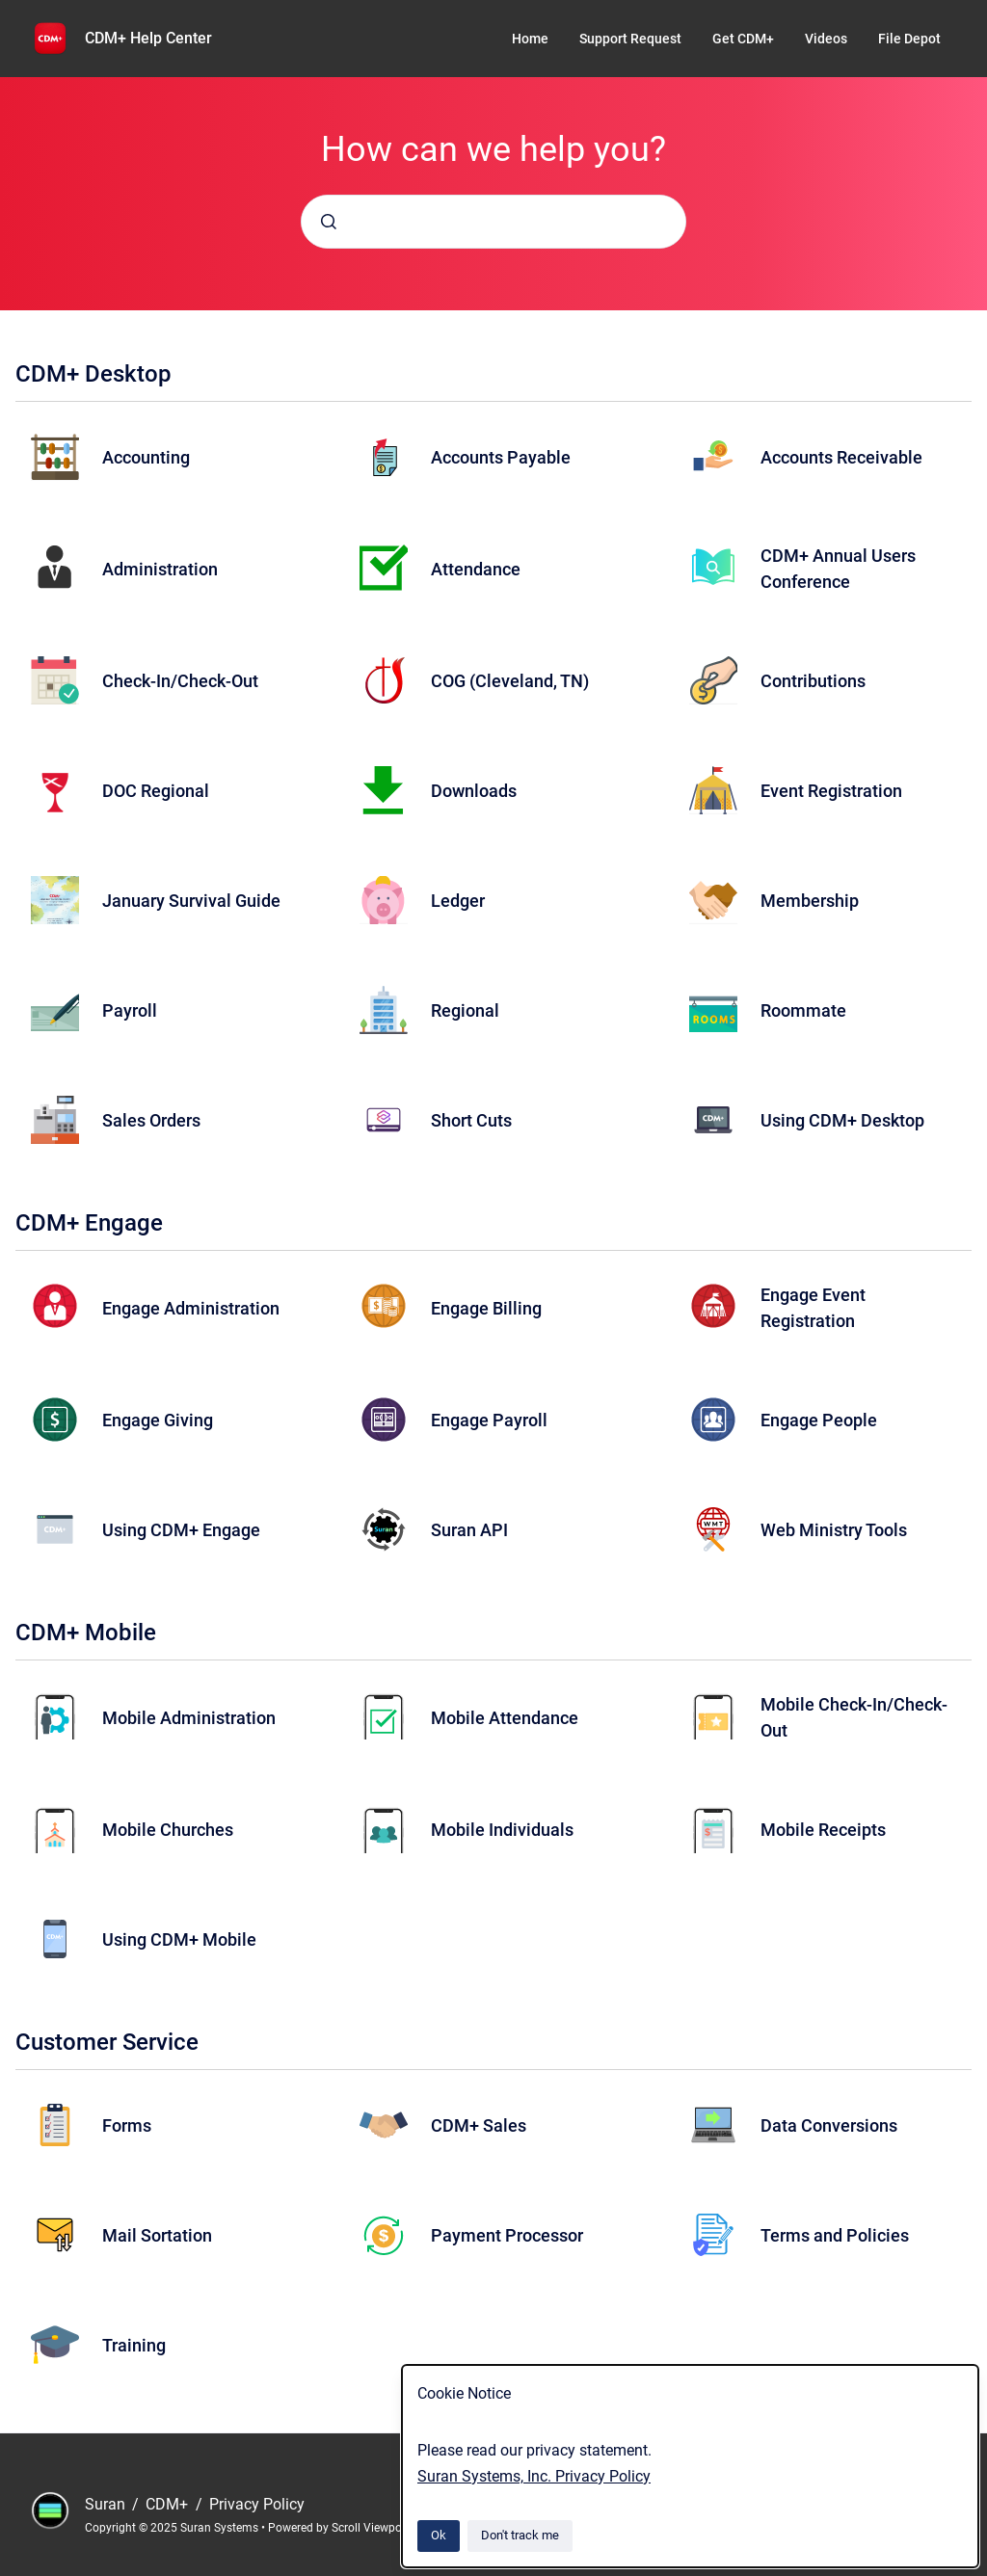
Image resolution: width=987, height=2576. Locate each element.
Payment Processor (507, 2235)
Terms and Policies (834, 2235)
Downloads (474, 791)
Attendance (475, 569)
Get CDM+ (743, 38)
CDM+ (169, 2504)
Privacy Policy (257, 2504)
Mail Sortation (157, 2235)
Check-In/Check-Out (180, 681)
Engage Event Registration (813, 1308)
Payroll (129, 1010)
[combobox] (493, 222)
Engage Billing (486, 1308)
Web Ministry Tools (833, 1530)
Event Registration (831, 791)
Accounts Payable (501, 457)
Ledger (458, 900)
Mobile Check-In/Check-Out (853, 1717)
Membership (809, 900)
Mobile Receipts (823, 1829)
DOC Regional (155, 791)
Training (134, 2345)
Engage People (818, 1420)
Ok (438, 2535)
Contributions (813, 681)
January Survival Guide (191, 900)
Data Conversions (828, 2125)
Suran (107, 2504)
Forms (126, 2125)
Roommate (803, 1010)
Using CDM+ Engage (181, 1530)
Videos (826, 38)
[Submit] (328, 221)
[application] (981, 2571)
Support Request (630, 38)
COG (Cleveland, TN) (510, 681)
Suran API (469, 1530)
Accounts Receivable (841, 457)
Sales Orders (151, 1120)
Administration (160, 569)
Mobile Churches (167, 1829)
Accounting (146, 457)
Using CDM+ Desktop (842, 1120)
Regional (465, 1010)
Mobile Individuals (502, 1829)
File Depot (909, 38)
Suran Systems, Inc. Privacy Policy (534, 2476)
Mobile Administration (189, 1718)
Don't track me (520, 2535)
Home (530, 38)
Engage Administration (191, 1308)
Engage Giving (157, 1420)
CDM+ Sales (478, 2125)
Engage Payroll (489, 1420)
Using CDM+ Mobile (179, 1939)
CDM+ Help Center (148, 38)
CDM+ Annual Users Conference (838, 568)
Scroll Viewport (372, 2528)
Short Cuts (471, 1120)
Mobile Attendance (504, 1718)
